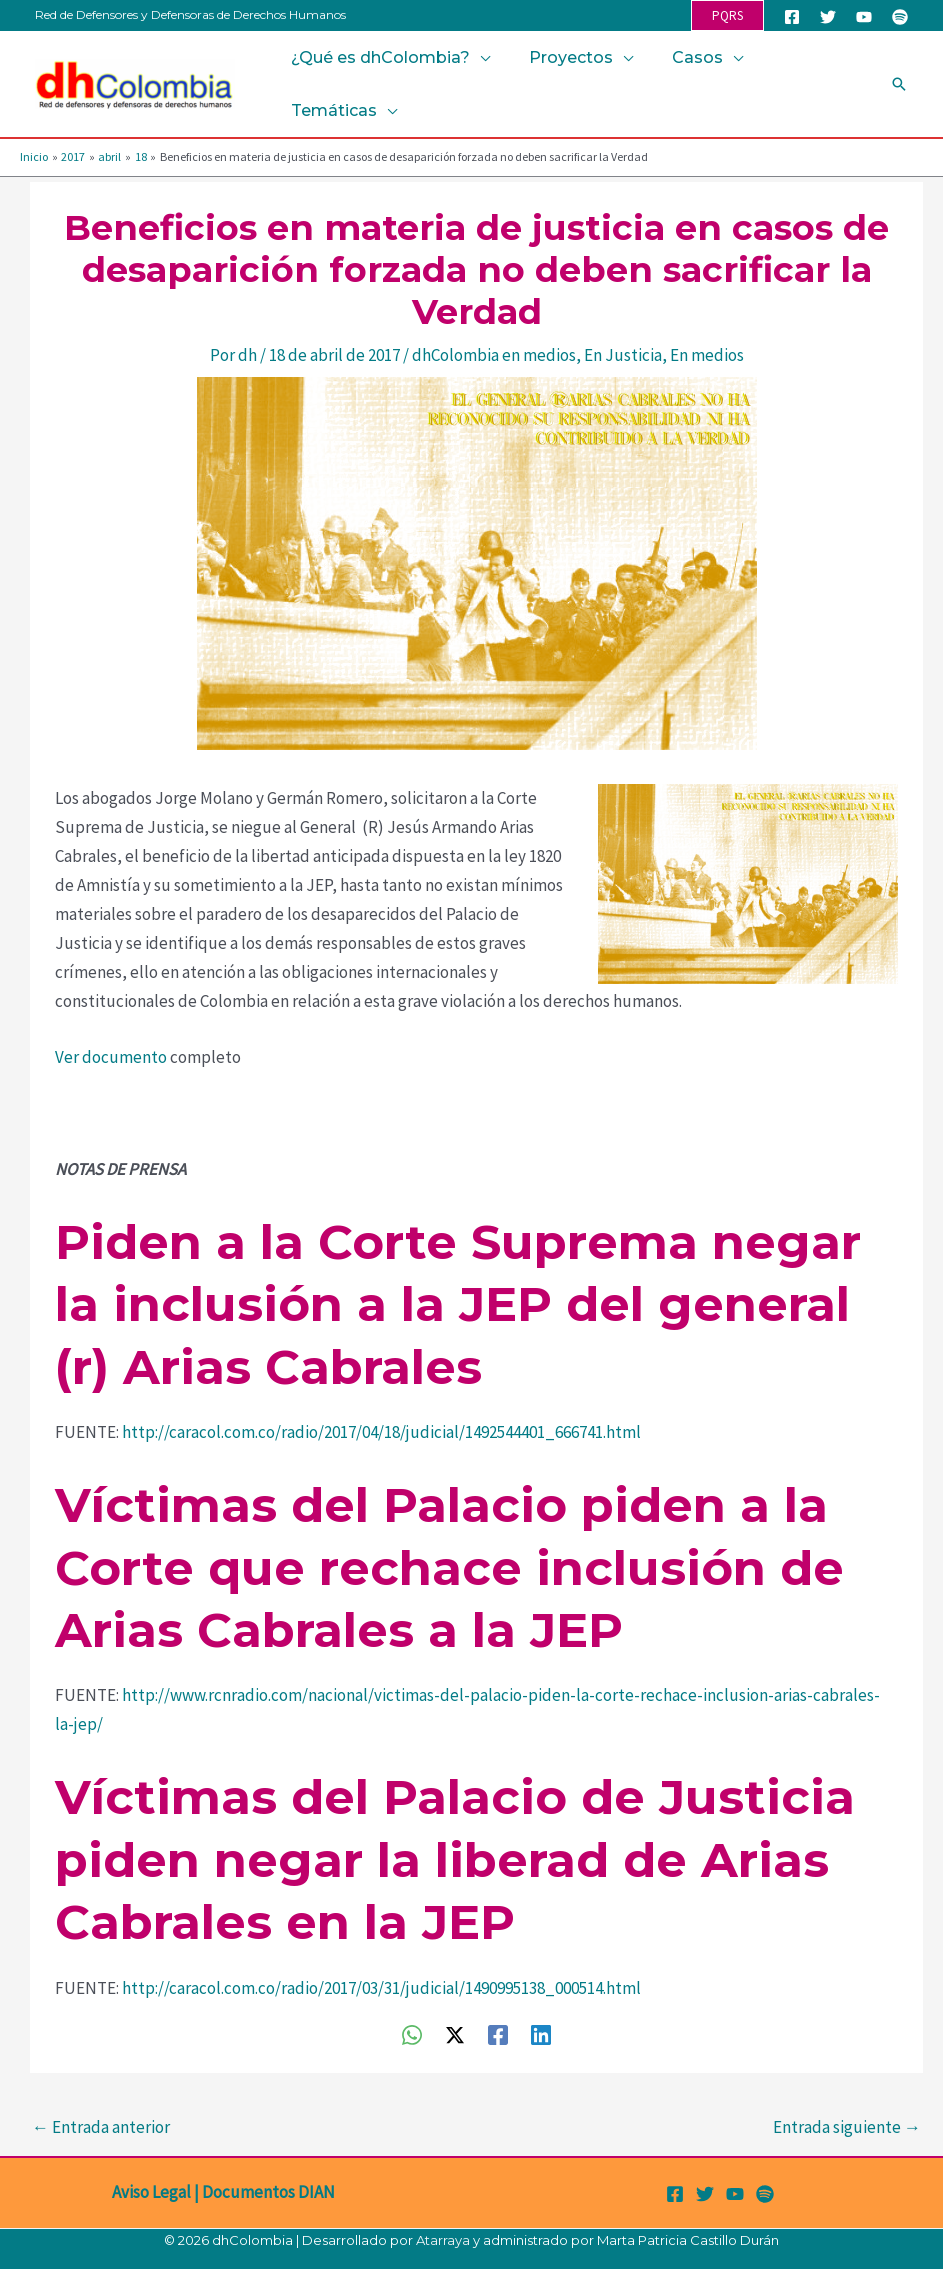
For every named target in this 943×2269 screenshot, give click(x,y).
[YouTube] (864, 17)
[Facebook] (792, 17)
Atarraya (443, 2240)
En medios (707, 355)
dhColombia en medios (494, 355)
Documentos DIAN (268, 2192)
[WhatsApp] (412, 2033)
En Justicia (623, 355)
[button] (727, 15)
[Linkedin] (541, 2033)
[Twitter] (828, 17)
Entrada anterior (101, 2127)
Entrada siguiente (847, 2127)
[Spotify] (900, 17)
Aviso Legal (151, 2192)
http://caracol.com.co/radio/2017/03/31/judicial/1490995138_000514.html (381, 1988)
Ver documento (111, 1057)
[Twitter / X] (455, 2033)
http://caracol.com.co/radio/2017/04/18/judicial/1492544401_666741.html (381, 1432)
